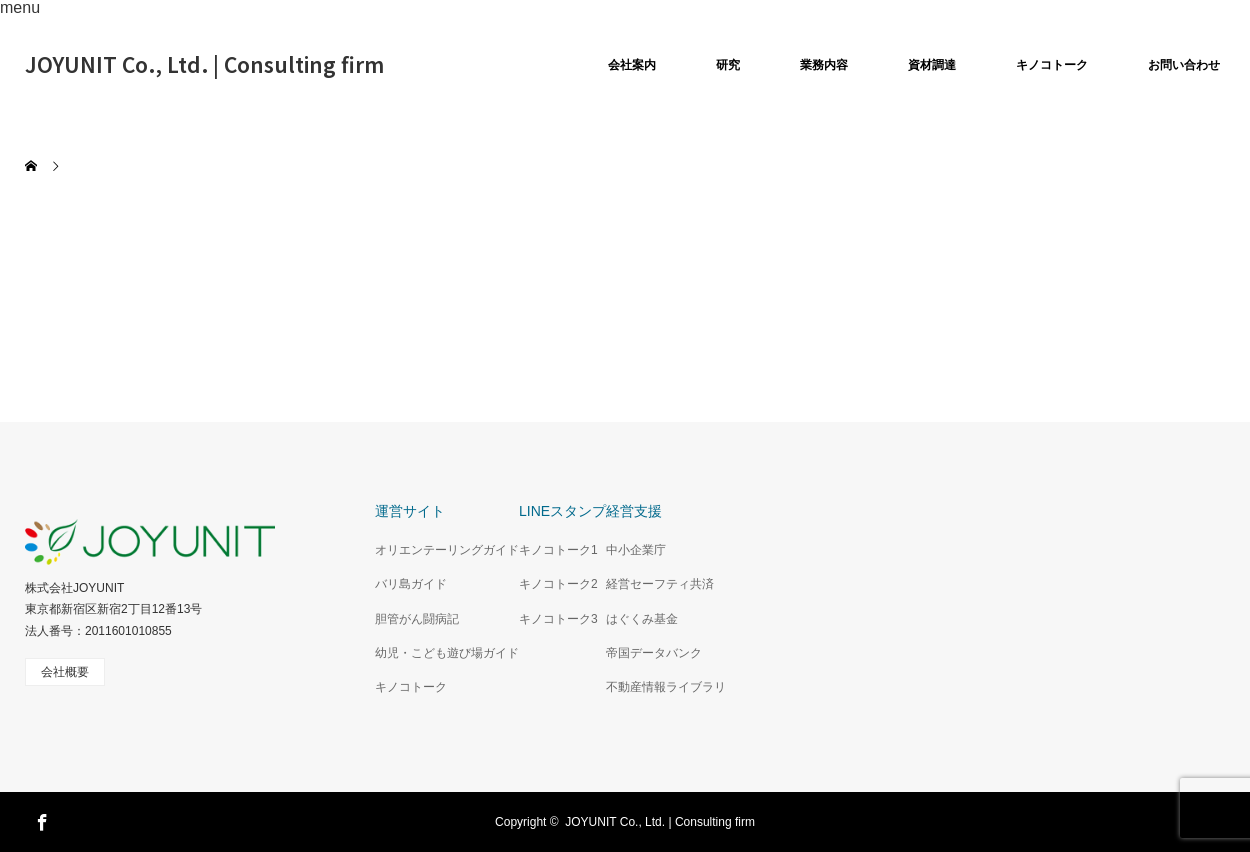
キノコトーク (1052, 65)
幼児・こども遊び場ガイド (447, 653)
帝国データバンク (654, 653)
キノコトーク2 (558, 584)
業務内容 (824, 65)
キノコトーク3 (558, 619)
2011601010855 (128, 631)
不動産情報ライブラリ (666, 687)
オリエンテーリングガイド (447, 550)
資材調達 (932, 65)
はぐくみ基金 (642, 619)
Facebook (40, 819)
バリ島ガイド (411, 584)
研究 (728, 65)
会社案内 (632, 65)
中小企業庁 (636, 550)
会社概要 (65, 672)
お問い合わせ (1184, 65)
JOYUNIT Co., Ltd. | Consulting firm (204, 64)
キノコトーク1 (558, 550)
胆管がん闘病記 (417, 619)
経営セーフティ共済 (660, 584)
